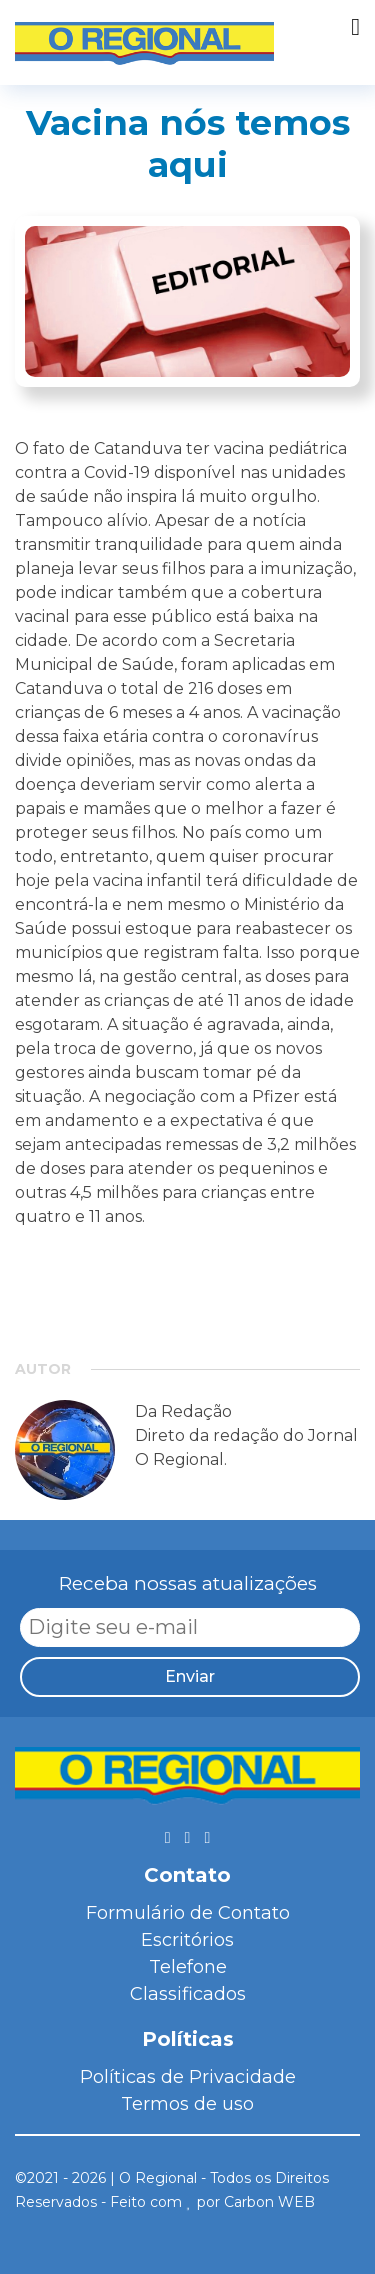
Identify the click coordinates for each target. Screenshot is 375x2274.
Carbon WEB (269, 2202)
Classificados (188, 1994)
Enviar (190, 1676)
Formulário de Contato (188, 1913)
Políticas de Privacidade (188, 2077)
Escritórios (187, 1940)
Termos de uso (187, 2104)
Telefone (188, 1967)
